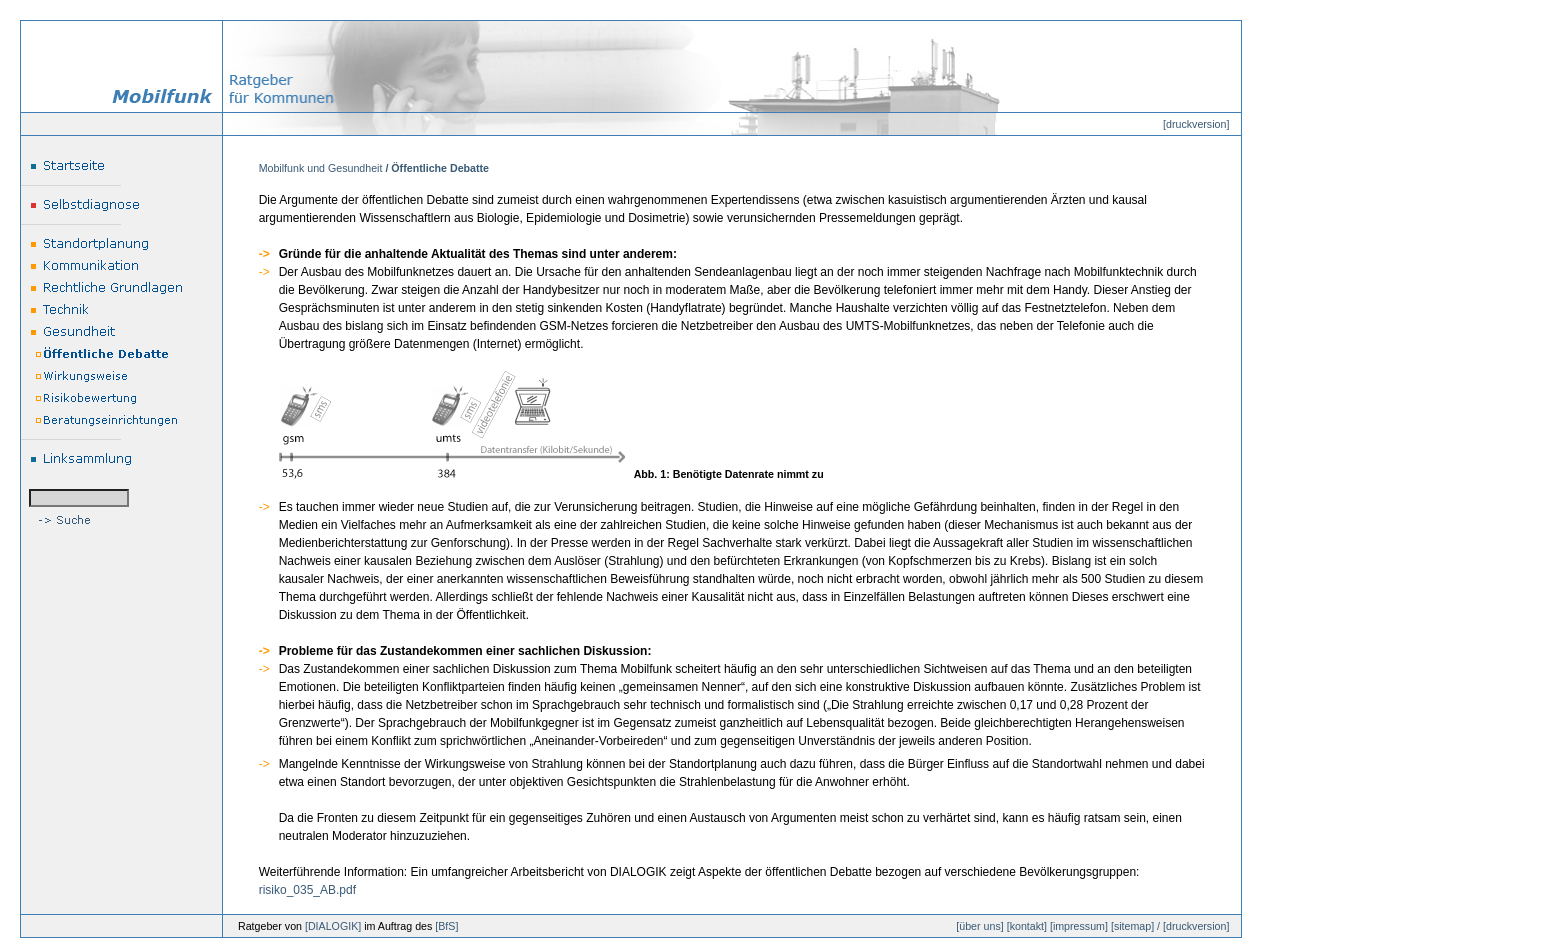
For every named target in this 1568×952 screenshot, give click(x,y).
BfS (446, 926)
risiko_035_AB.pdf (307, 890)
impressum (1079, 926)
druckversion (1196, 124)
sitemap (1132, 926)
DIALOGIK (333, 926)
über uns (979, 926)
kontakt (1027, 926)
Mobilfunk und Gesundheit (321, 168)
